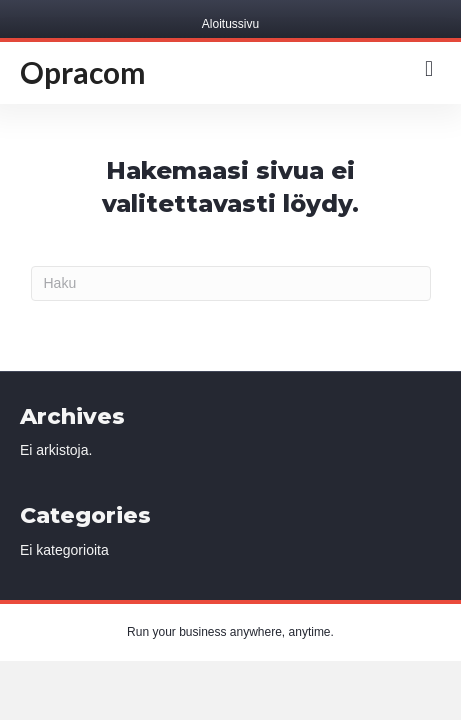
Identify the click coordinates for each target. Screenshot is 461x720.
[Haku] (231, 283)
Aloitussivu (230, 24)
